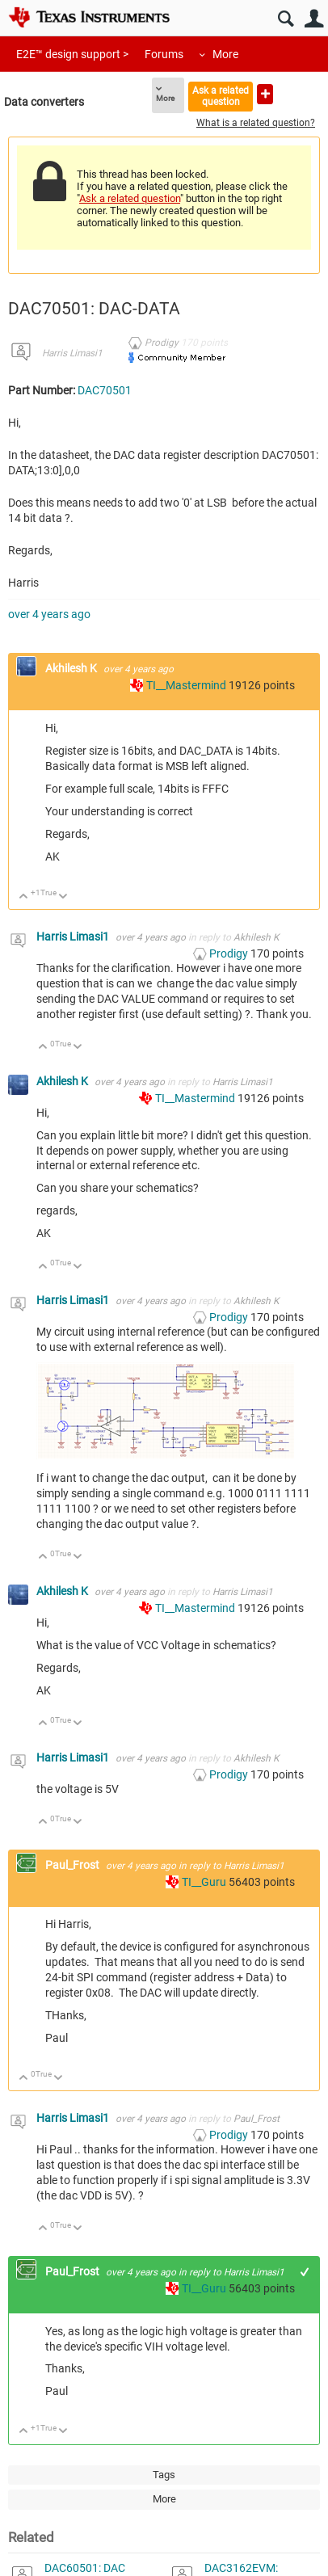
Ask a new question (265, 94)
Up (24, 897)
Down (63, 897)
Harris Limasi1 (72, 353)
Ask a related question (220, 96)
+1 (305, 2272)
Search (285, 19)
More (225, 54)
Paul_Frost (73, 1864)
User (314, 19)
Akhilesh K (72, 668)
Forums (164, 54)
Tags (164, 2475)
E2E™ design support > (72, 54)
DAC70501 (105, 390)
